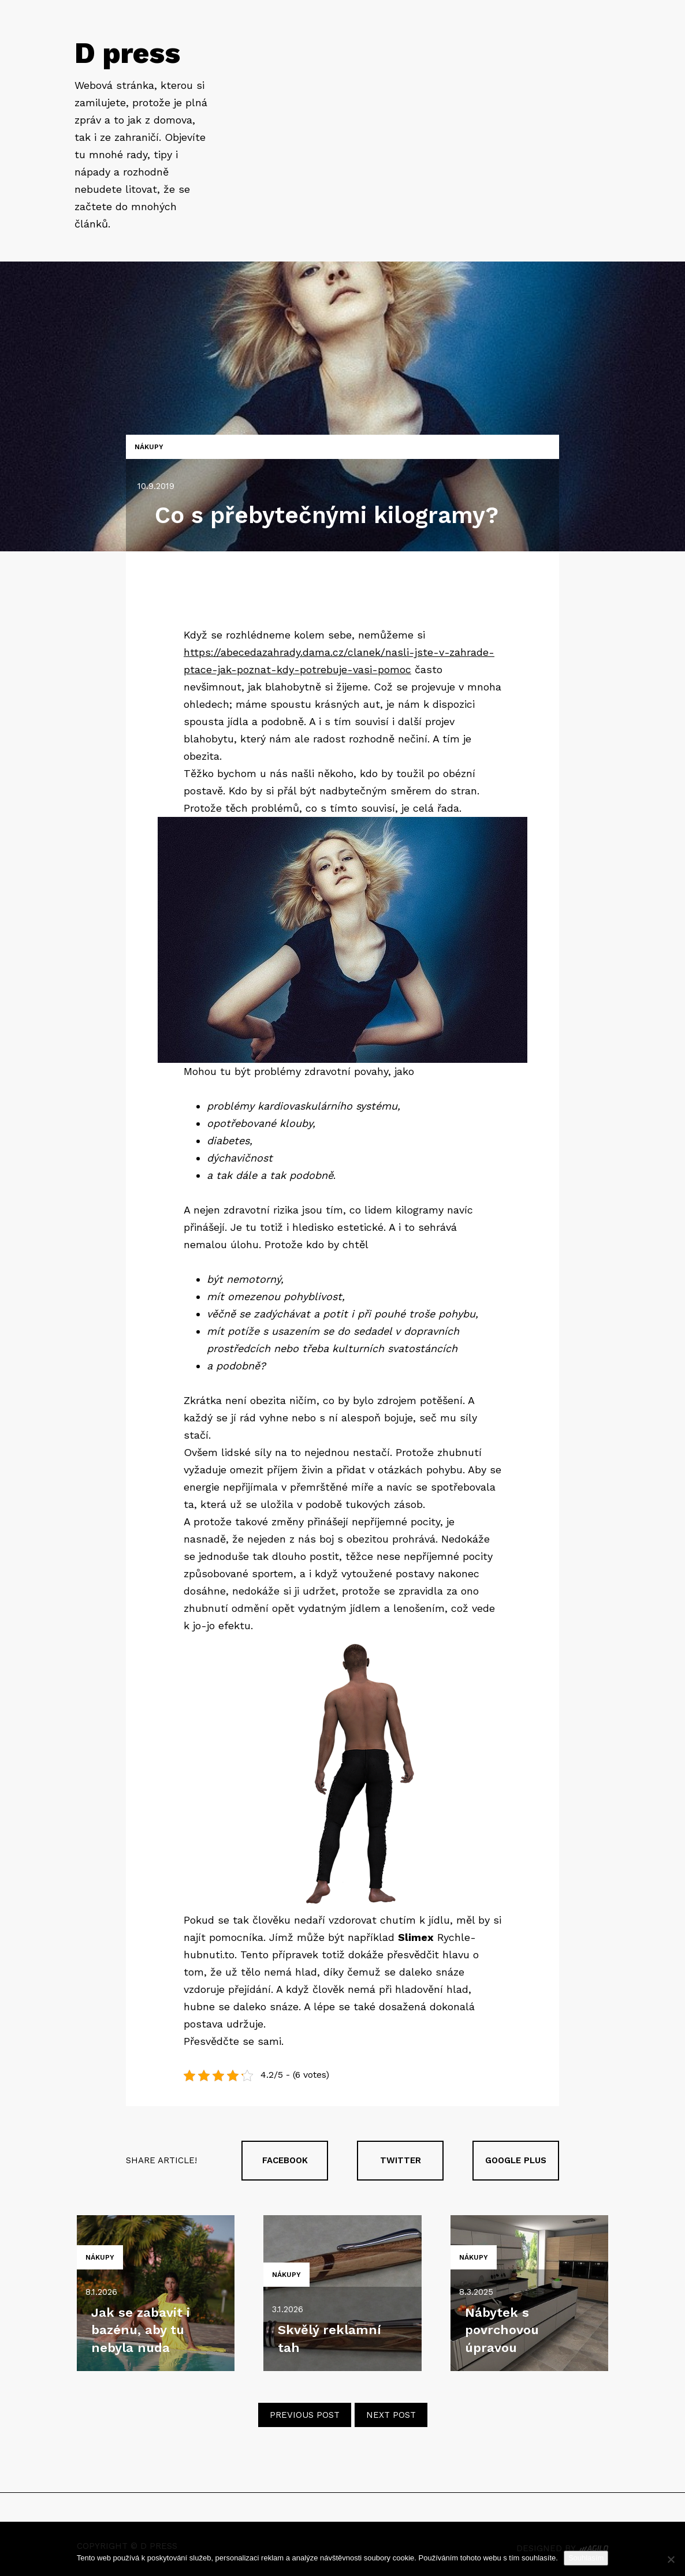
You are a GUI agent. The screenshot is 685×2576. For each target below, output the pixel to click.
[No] (670, 2559)
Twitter (400, 2160)
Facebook (285, 2160)
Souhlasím (586, 2557)
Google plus (515, 2160)
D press (127, 53)
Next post (391, 2415)
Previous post (305, 2415)
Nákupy (149, 447)
